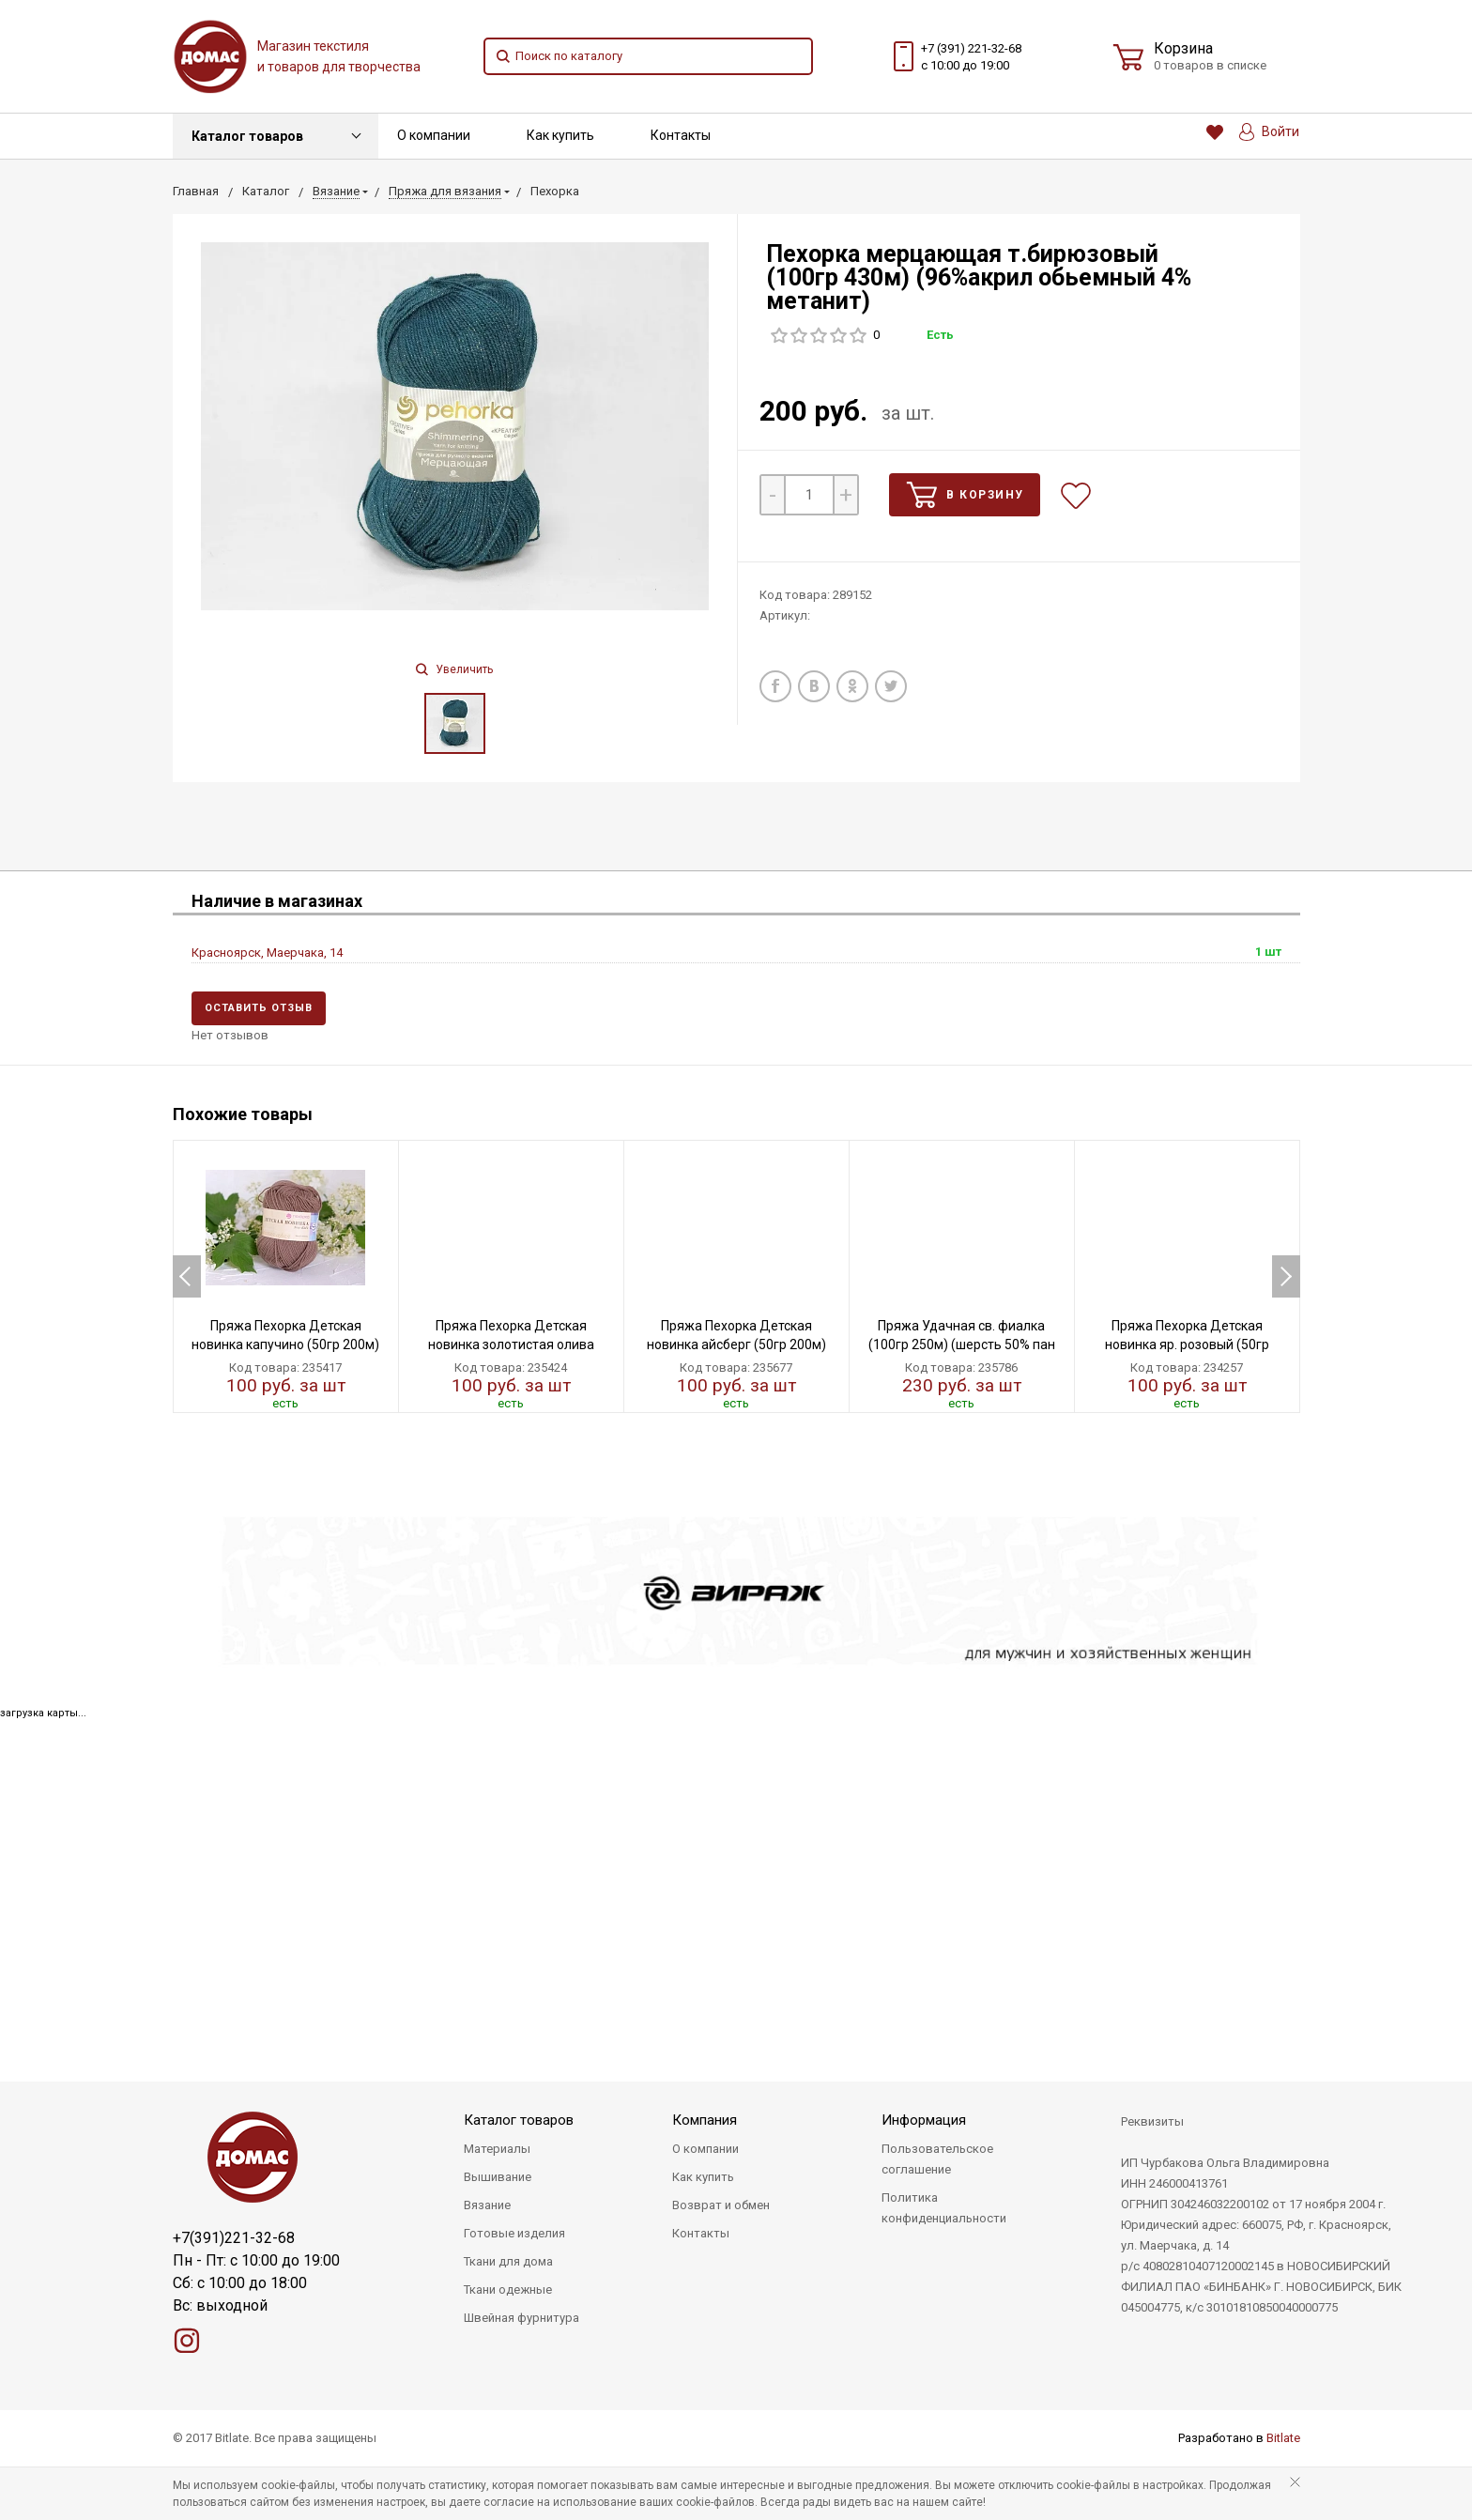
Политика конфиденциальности (944, 2207)
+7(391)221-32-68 (234, 2238)
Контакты (681, 135)
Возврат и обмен (721, 2205)
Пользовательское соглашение (937, 2159)
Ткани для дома (508, 2261)
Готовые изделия (514, 2233)
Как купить (560, 135)
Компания (704, 2120)
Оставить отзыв (259, 1008)
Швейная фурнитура (521, 2318)
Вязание (487, 2205)
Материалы (497, 2149)
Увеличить (454, 669)
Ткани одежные (508, 2289)
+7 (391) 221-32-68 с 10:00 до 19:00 (971, 56)
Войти (1269, 132)
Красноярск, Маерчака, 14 (267, 952)
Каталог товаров (247, 136)
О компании (433, 135)
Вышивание (497, 2177)
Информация (924, 2120)
